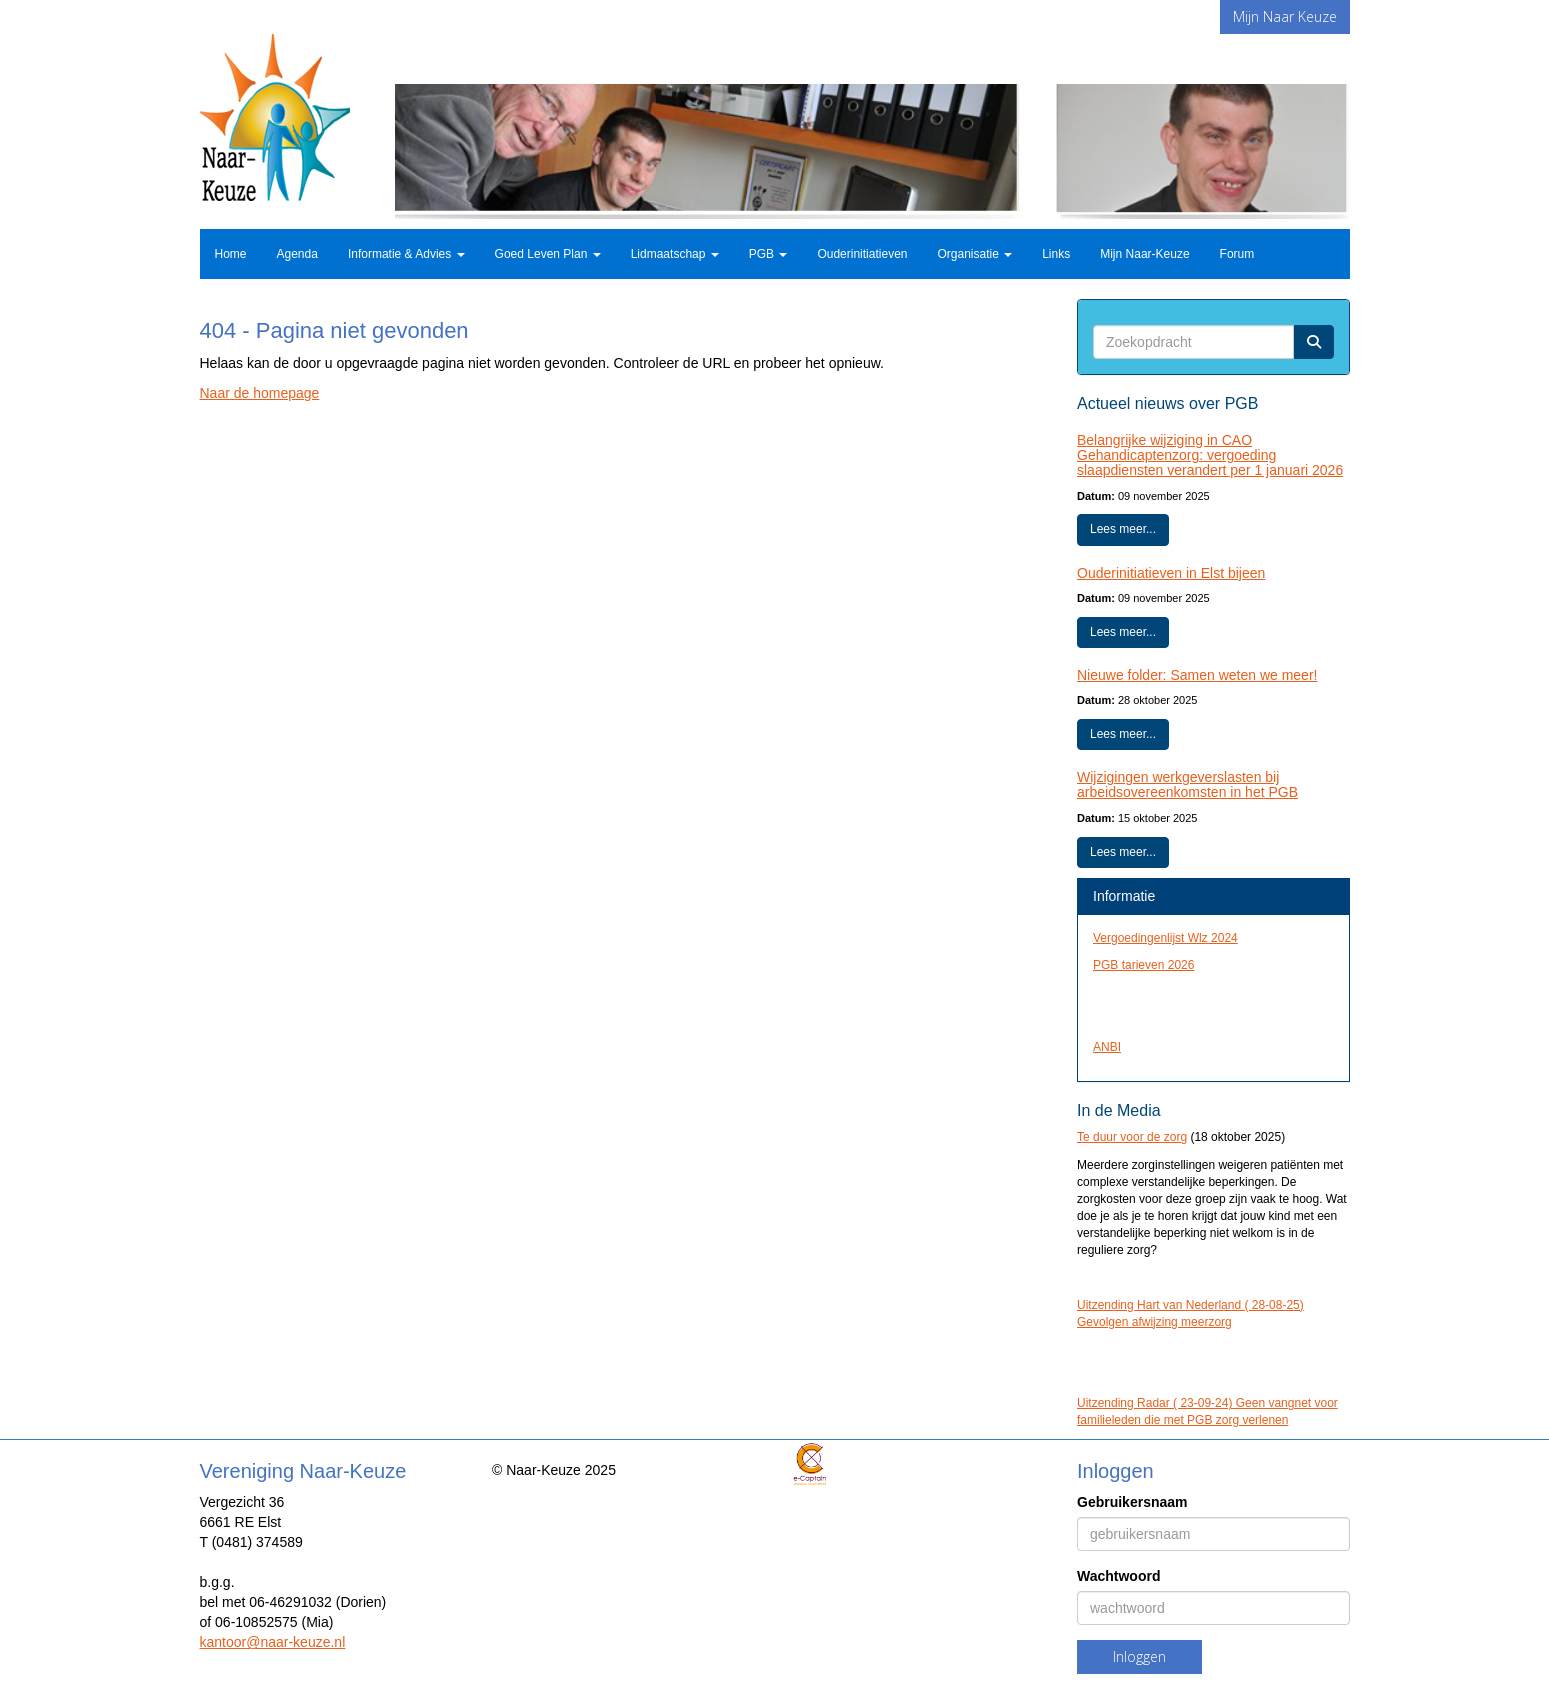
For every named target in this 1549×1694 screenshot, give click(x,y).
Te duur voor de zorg (1132, 1137)
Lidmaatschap (675, 254)
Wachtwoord (1118, 1576)
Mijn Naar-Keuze (1144, 254)
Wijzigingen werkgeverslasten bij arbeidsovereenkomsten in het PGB (1187, 784)
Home (231, 254)
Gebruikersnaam (1132, 1502)
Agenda (297, 254)
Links (1056, 254)
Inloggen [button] (1139, 1656)
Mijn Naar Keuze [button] (1285, 16)
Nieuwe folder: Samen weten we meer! (1197, 675)
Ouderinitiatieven (862, 254)
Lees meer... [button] (1123, 529)
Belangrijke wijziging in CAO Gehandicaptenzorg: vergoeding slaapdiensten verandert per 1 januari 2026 (1210, 455)
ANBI (1107, 1047)
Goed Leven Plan (548, 254)
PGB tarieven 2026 (1143, 965)
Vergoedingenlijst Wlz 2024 (1165, 938)
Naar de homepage (260, 393)
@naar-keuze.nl (273, 1642)
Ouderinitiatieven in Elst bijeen (1171, 573)
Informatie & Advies (406, 254)
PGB (768, 254)
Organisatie (974, 254)
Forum (1237, 254)
